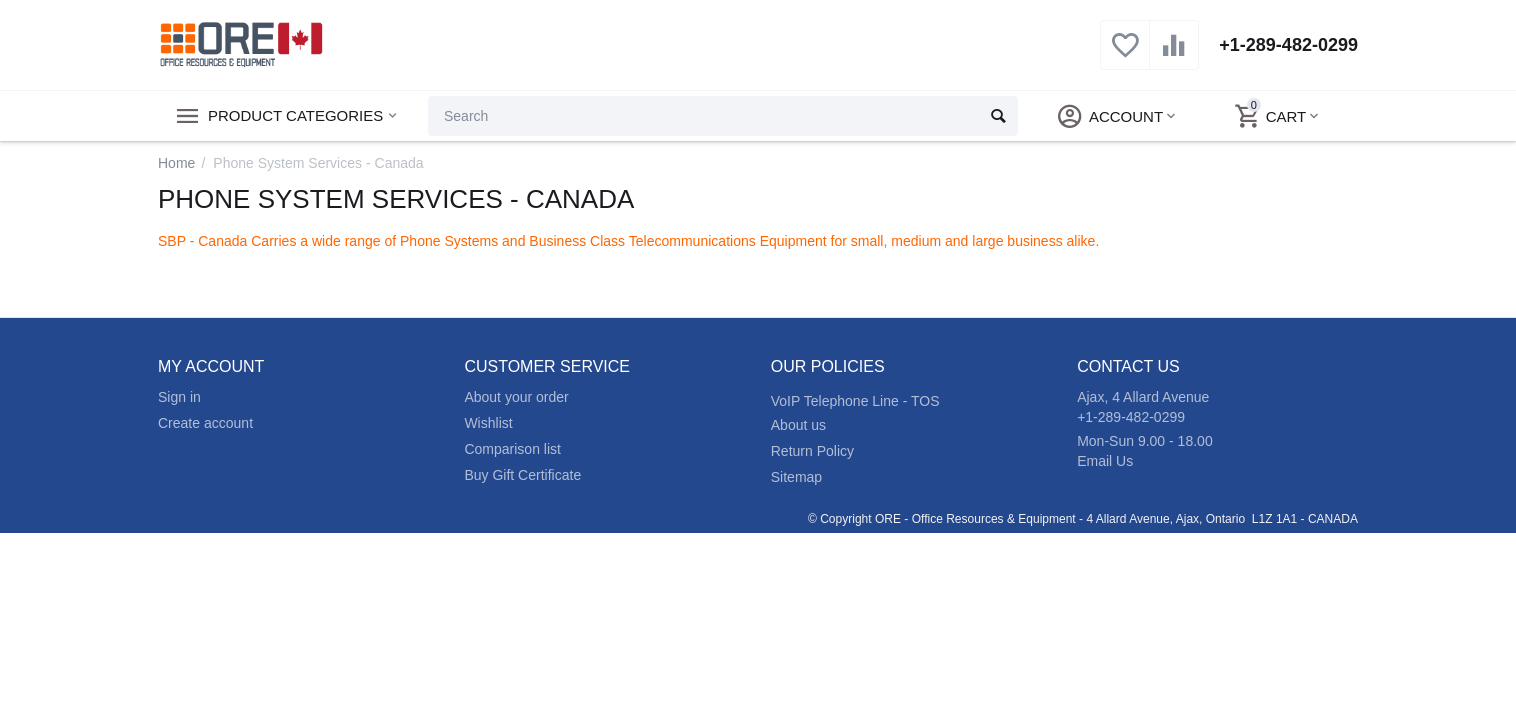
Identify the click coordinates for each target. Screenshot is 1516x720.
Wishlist (488, 423)
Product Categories (295, 116)
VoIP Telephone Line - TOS (855, 401)
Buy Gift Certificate (522, 475)
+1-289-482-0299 (1288, 45)
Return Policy (812, 451)
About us (798, 425)
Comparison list (512, 449)
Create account (205, 423)
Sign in (179, 397)
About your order (516, 397)
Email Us (1105, 461)
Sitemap (796, 477)
